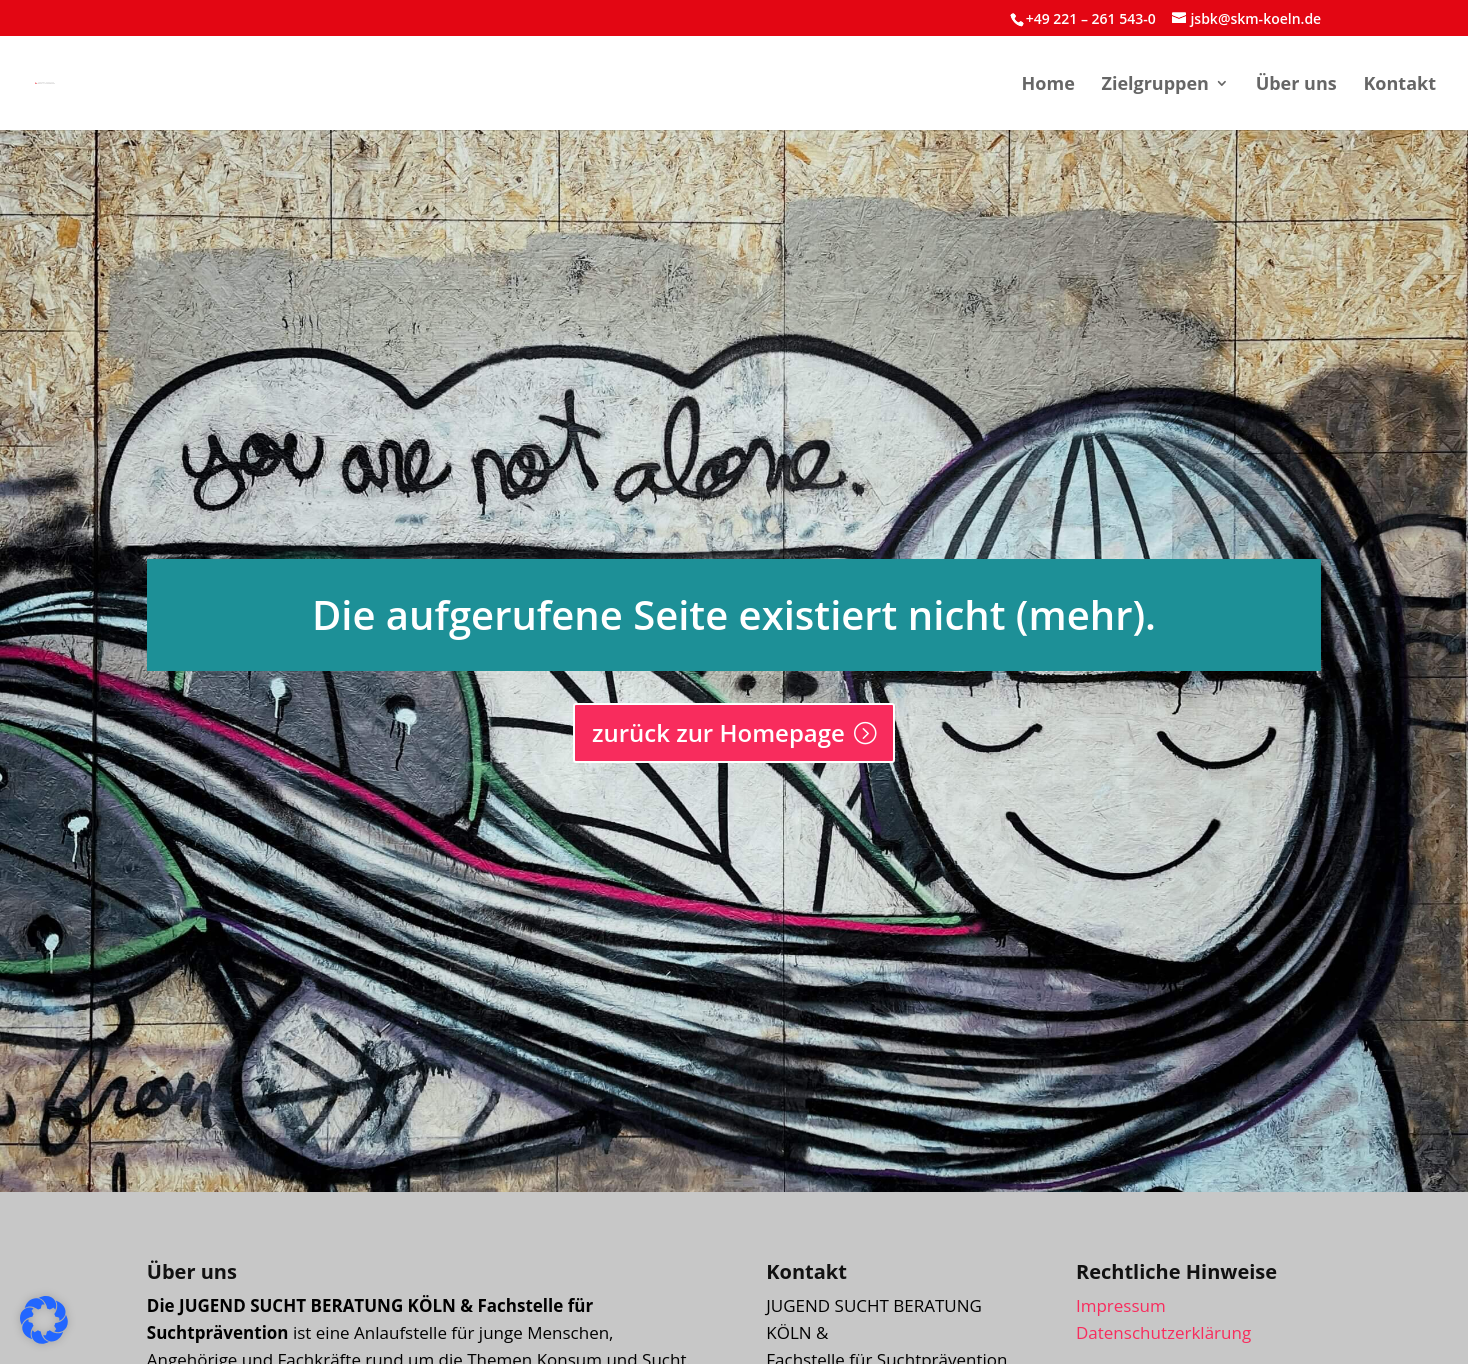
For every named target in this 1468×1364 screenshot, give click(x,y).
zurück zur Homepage (718, 732)
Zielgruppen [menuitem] (1154, 85)
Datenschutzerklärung (1163, 1332)
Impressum (1121, 1305)
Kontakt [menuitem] (1399, 85)
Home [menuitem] (1048, 85)
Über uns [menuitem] (1296, 85)
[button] (44, 1320)
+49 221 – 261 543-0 (1091, 18)
